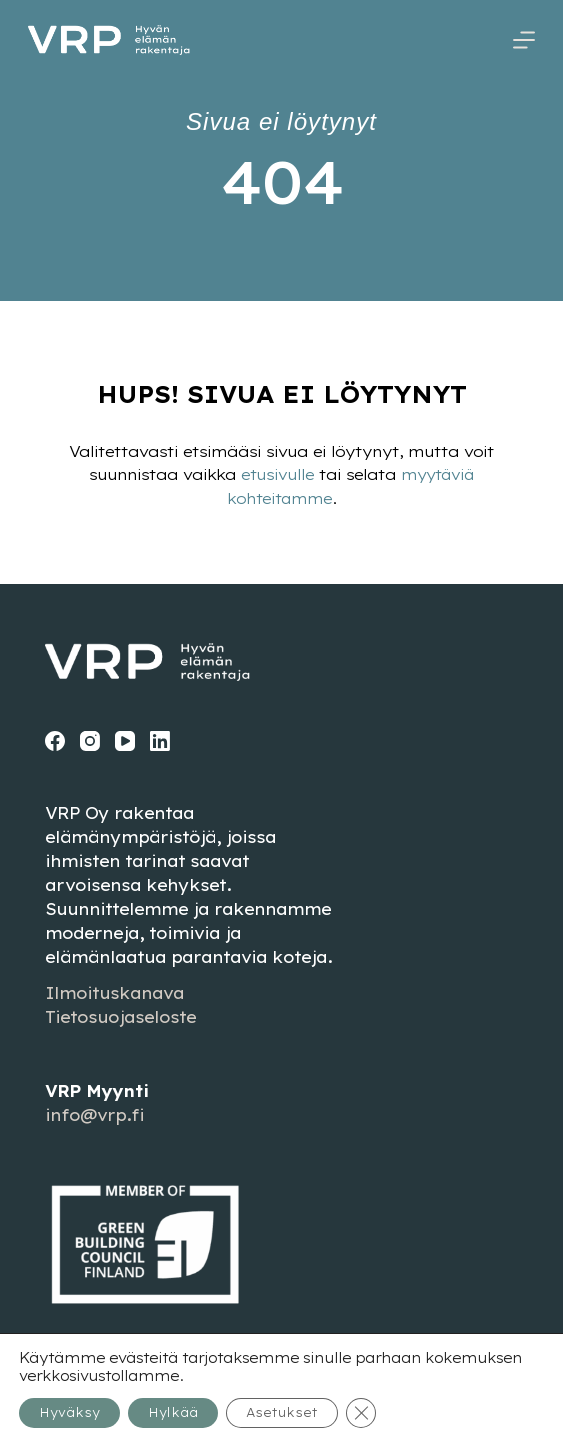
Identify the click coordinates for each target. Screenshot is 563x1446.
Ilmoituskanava (114, 993)
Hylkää (173, 1412)
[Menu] (524, 40)
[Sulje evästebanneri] (361, 1413)
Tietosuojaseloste (120, 1017)
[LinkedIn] (160, 740)
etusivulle (275, 474)
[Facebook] (55, 740)
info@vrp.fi (94, 1115)
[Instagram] (90, 740)
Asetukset (282, 1412)
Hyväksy (69, 1412)
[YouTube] (125, 740)
